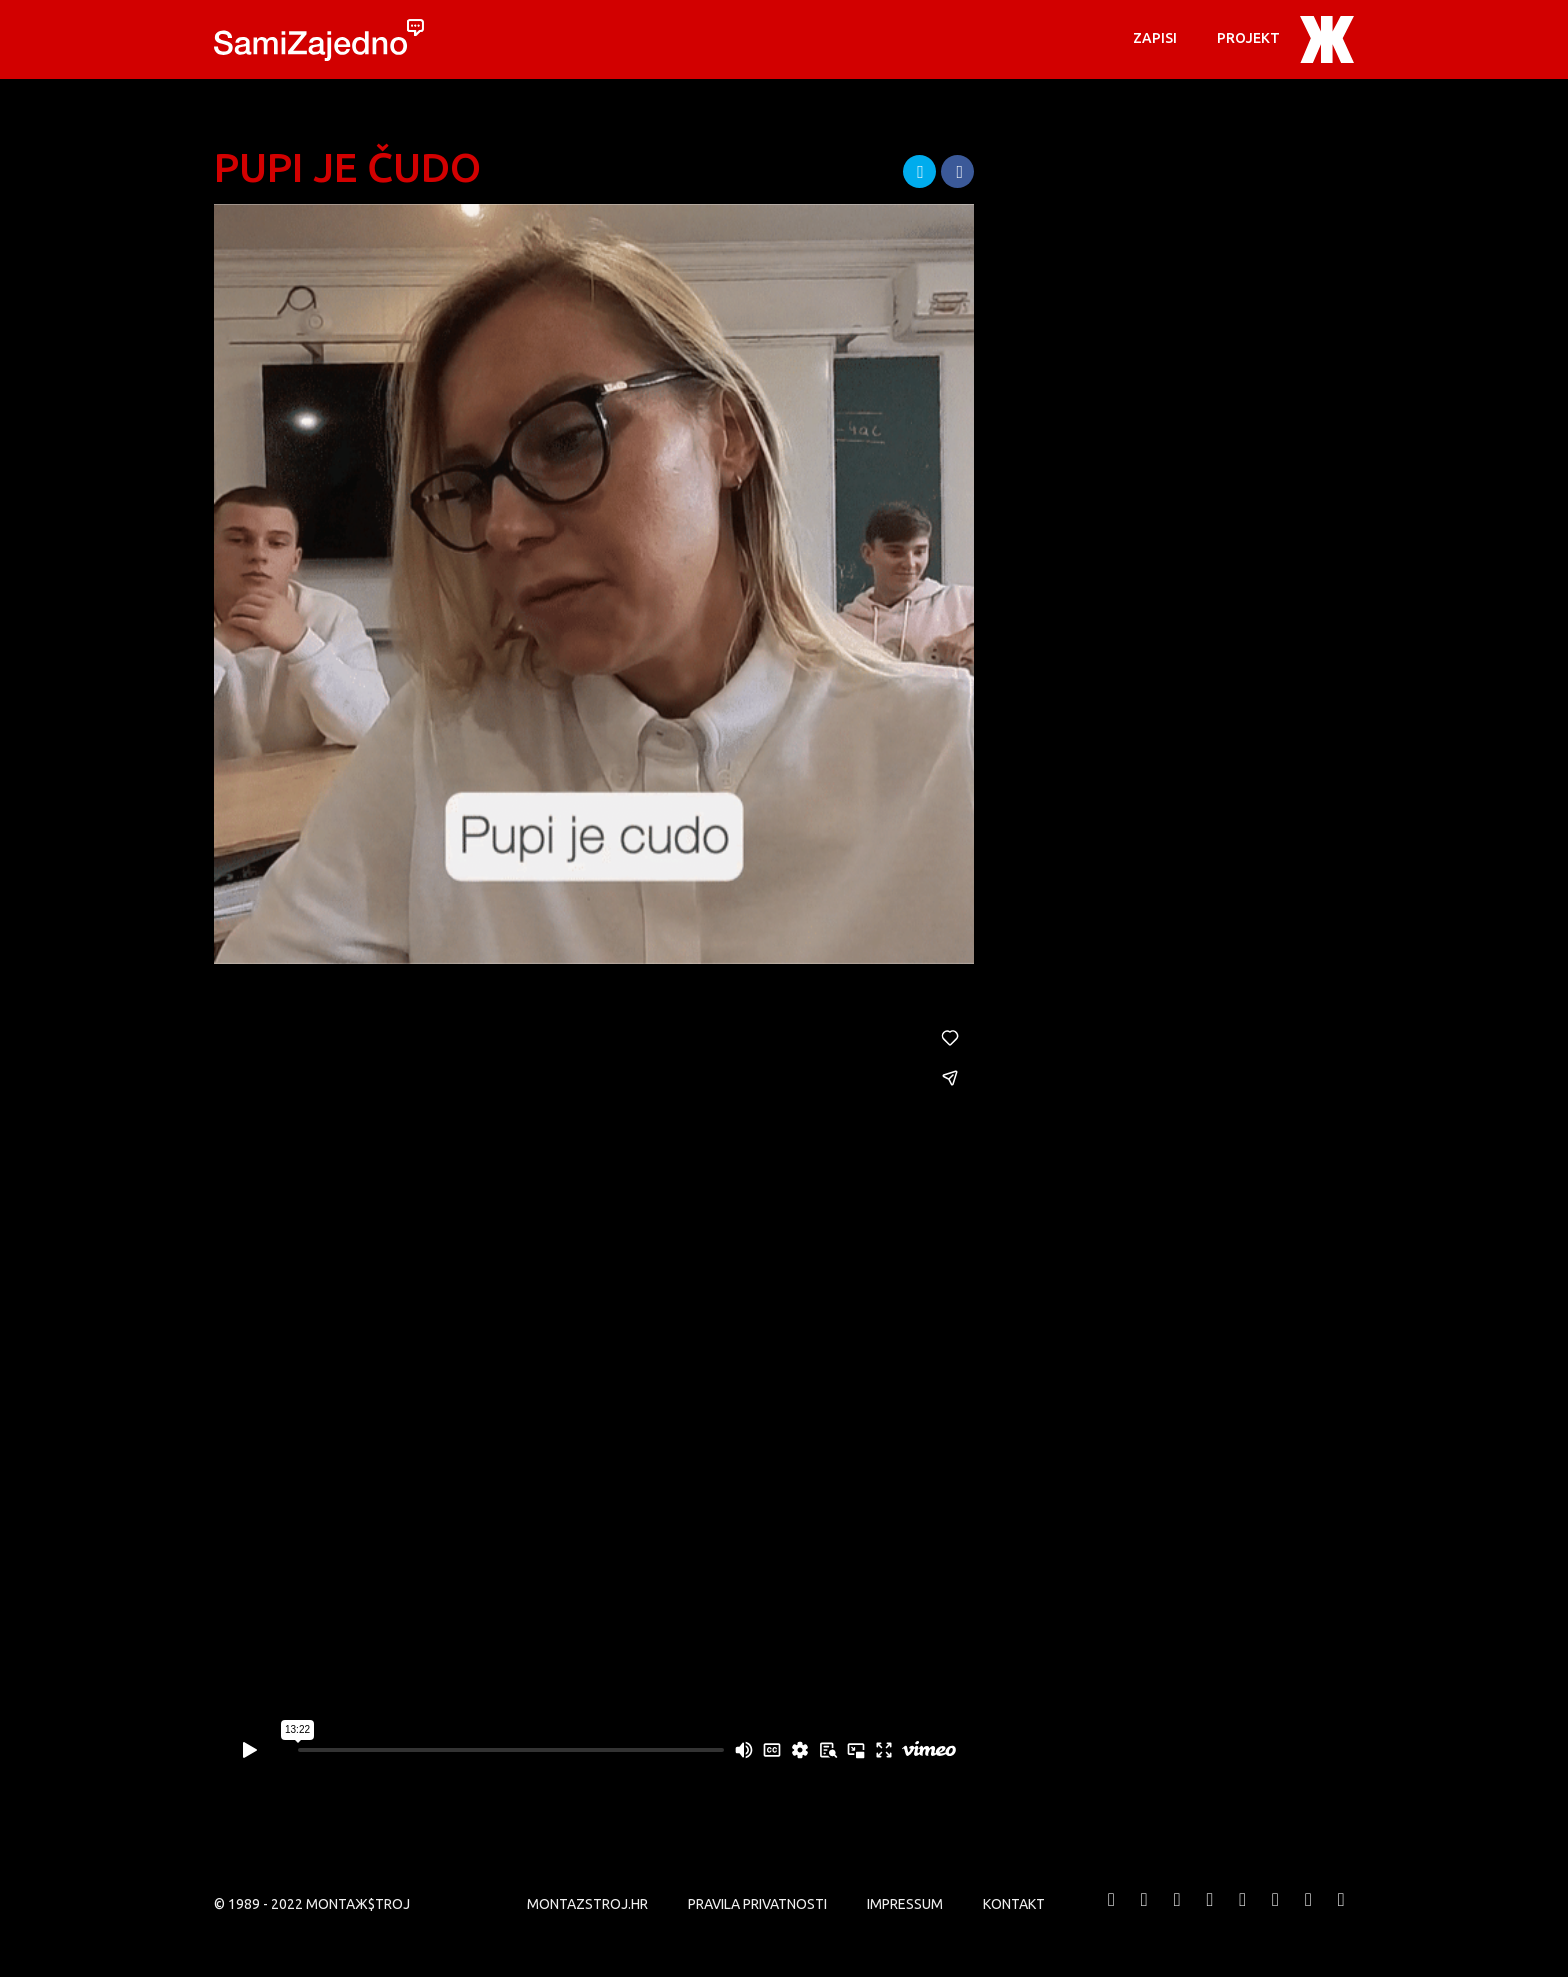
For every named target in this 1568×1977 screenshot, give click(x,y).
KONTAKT (1014, 1904)
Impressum (905, 1904)
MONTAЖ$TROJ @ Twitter (1144, 1914)
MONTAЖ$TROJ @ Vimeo (1177, 1914)
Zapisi (1155, 38)
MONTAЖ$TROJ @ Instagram (1243, 1914)
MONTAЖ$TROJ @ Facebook (1112, 1914)
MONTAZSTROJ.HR (587, 1904)
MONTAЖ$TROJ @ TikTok (1341, 1914)
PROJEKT (1248, 38)
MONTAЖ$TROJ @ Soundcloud (1276, 1914)
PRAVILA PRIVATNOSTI (757, 1904)
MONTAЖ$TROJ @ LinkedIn (1308, 1914)
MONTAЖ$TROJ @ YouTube (1210, 1914)
